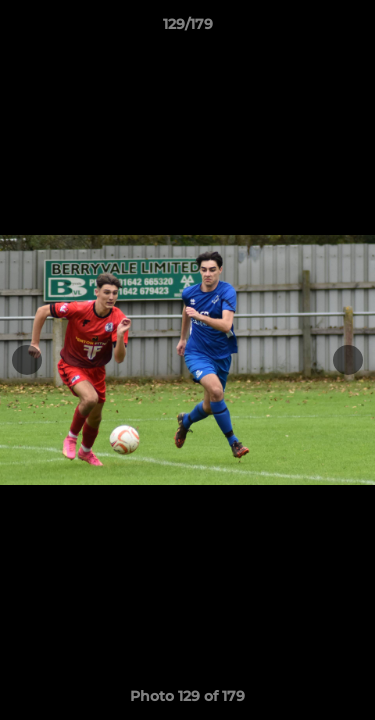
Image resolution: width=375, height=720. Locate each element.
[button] (351, 29)
